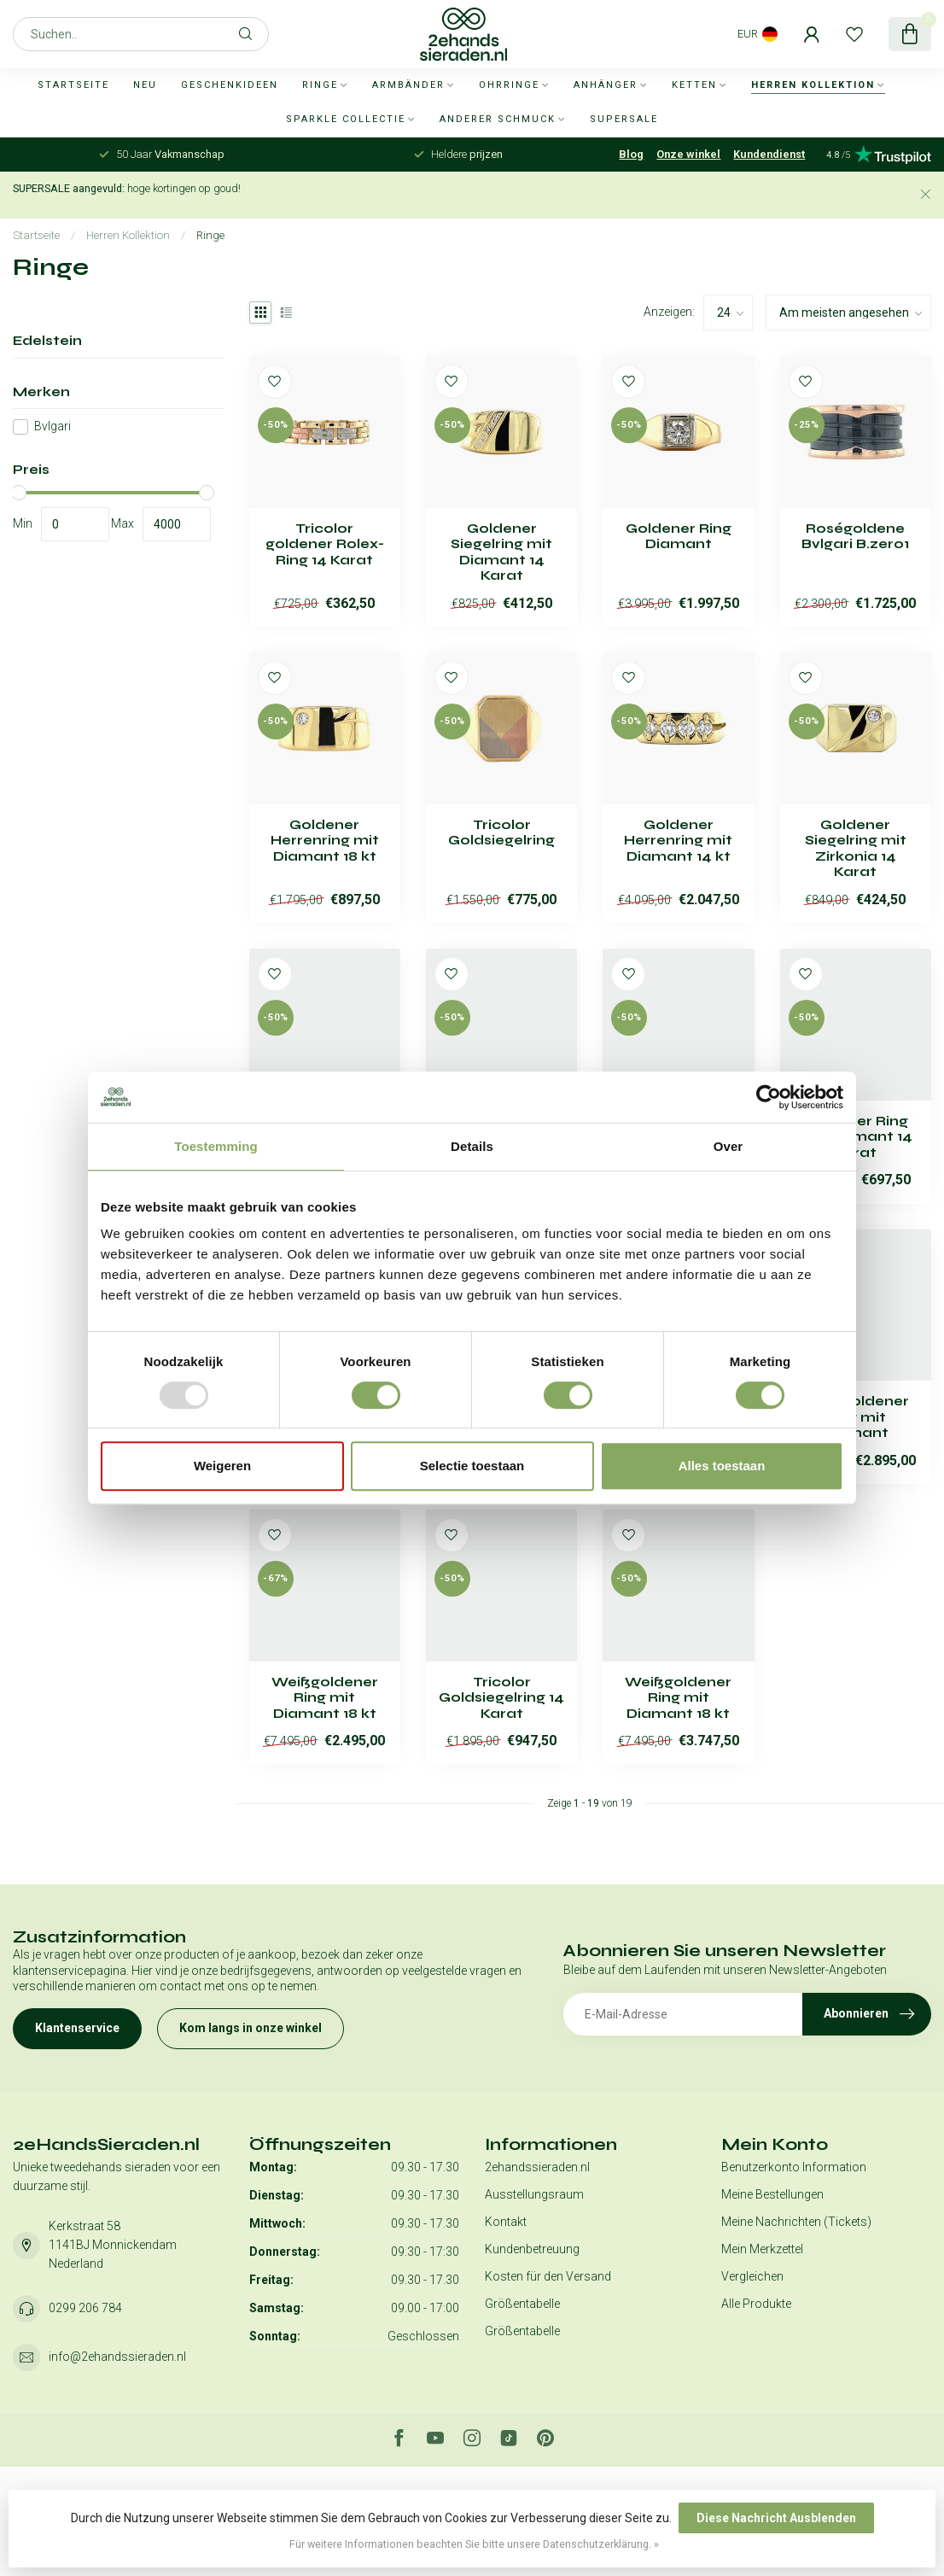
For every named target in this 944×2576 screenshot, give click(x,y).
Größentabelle (522, 2303)
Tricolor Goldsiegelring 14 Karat (501, 1697)
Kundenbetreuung (532, 2249)
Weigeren (222, 1465)
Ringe (320, 85)
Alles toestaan (722, 1465)
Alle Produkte (756, 2303)
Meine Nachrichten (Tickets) (796, 2221)
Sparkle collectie (345, 119)
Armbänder (408, 85)
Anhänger (606, 85)
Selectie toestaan (472, 1465)
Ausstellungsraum (534, 2194)
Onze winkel (688, 154)
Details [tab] (472, 1146)
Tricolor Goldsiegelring (501, 832)
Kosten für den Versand (548, 2276)
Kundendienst (769, 154)
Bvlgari (52, 426)
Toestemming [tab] (216, 1146)
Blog (631, 154)
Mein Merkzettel (762, 2249)
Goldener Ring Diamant (678, 536)
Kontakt (506, 2221)
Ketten (694, 85)
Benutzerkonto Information (793, 2167)
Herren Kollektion (813, 85)
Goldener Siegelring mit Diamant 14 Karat (501, 552)
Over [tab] (728, 1146)
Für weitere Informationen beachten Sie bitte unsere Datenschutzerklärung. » (474, 2544)
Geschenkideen (229, 85)
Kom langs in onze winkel (250, 2028)
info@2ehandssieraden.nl (117, 2356)
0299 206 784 (85, 2308)
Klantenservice (77, 2028)
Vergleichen (752, 2276)
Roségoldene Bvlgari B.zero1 (855, 536)
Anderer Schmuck (498, 119)
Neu (145, 85)
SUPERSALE (624, 119)
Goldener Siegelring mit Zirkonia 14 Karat (855, 848)
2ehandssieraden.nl (537, 2167)
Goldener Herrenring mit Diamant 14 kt (678, 840)
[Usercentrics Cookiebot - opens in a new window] (768, 1097)
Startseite (73, 85)
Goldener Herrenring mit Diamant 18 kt (325, 840)
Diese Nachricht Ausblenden (776, 2518)
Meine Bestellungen (772, 2194)
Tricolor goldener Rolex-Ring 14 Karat (324, 544)
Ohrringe (509, 85)
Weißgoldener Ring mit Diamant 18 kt (324, 1697)
